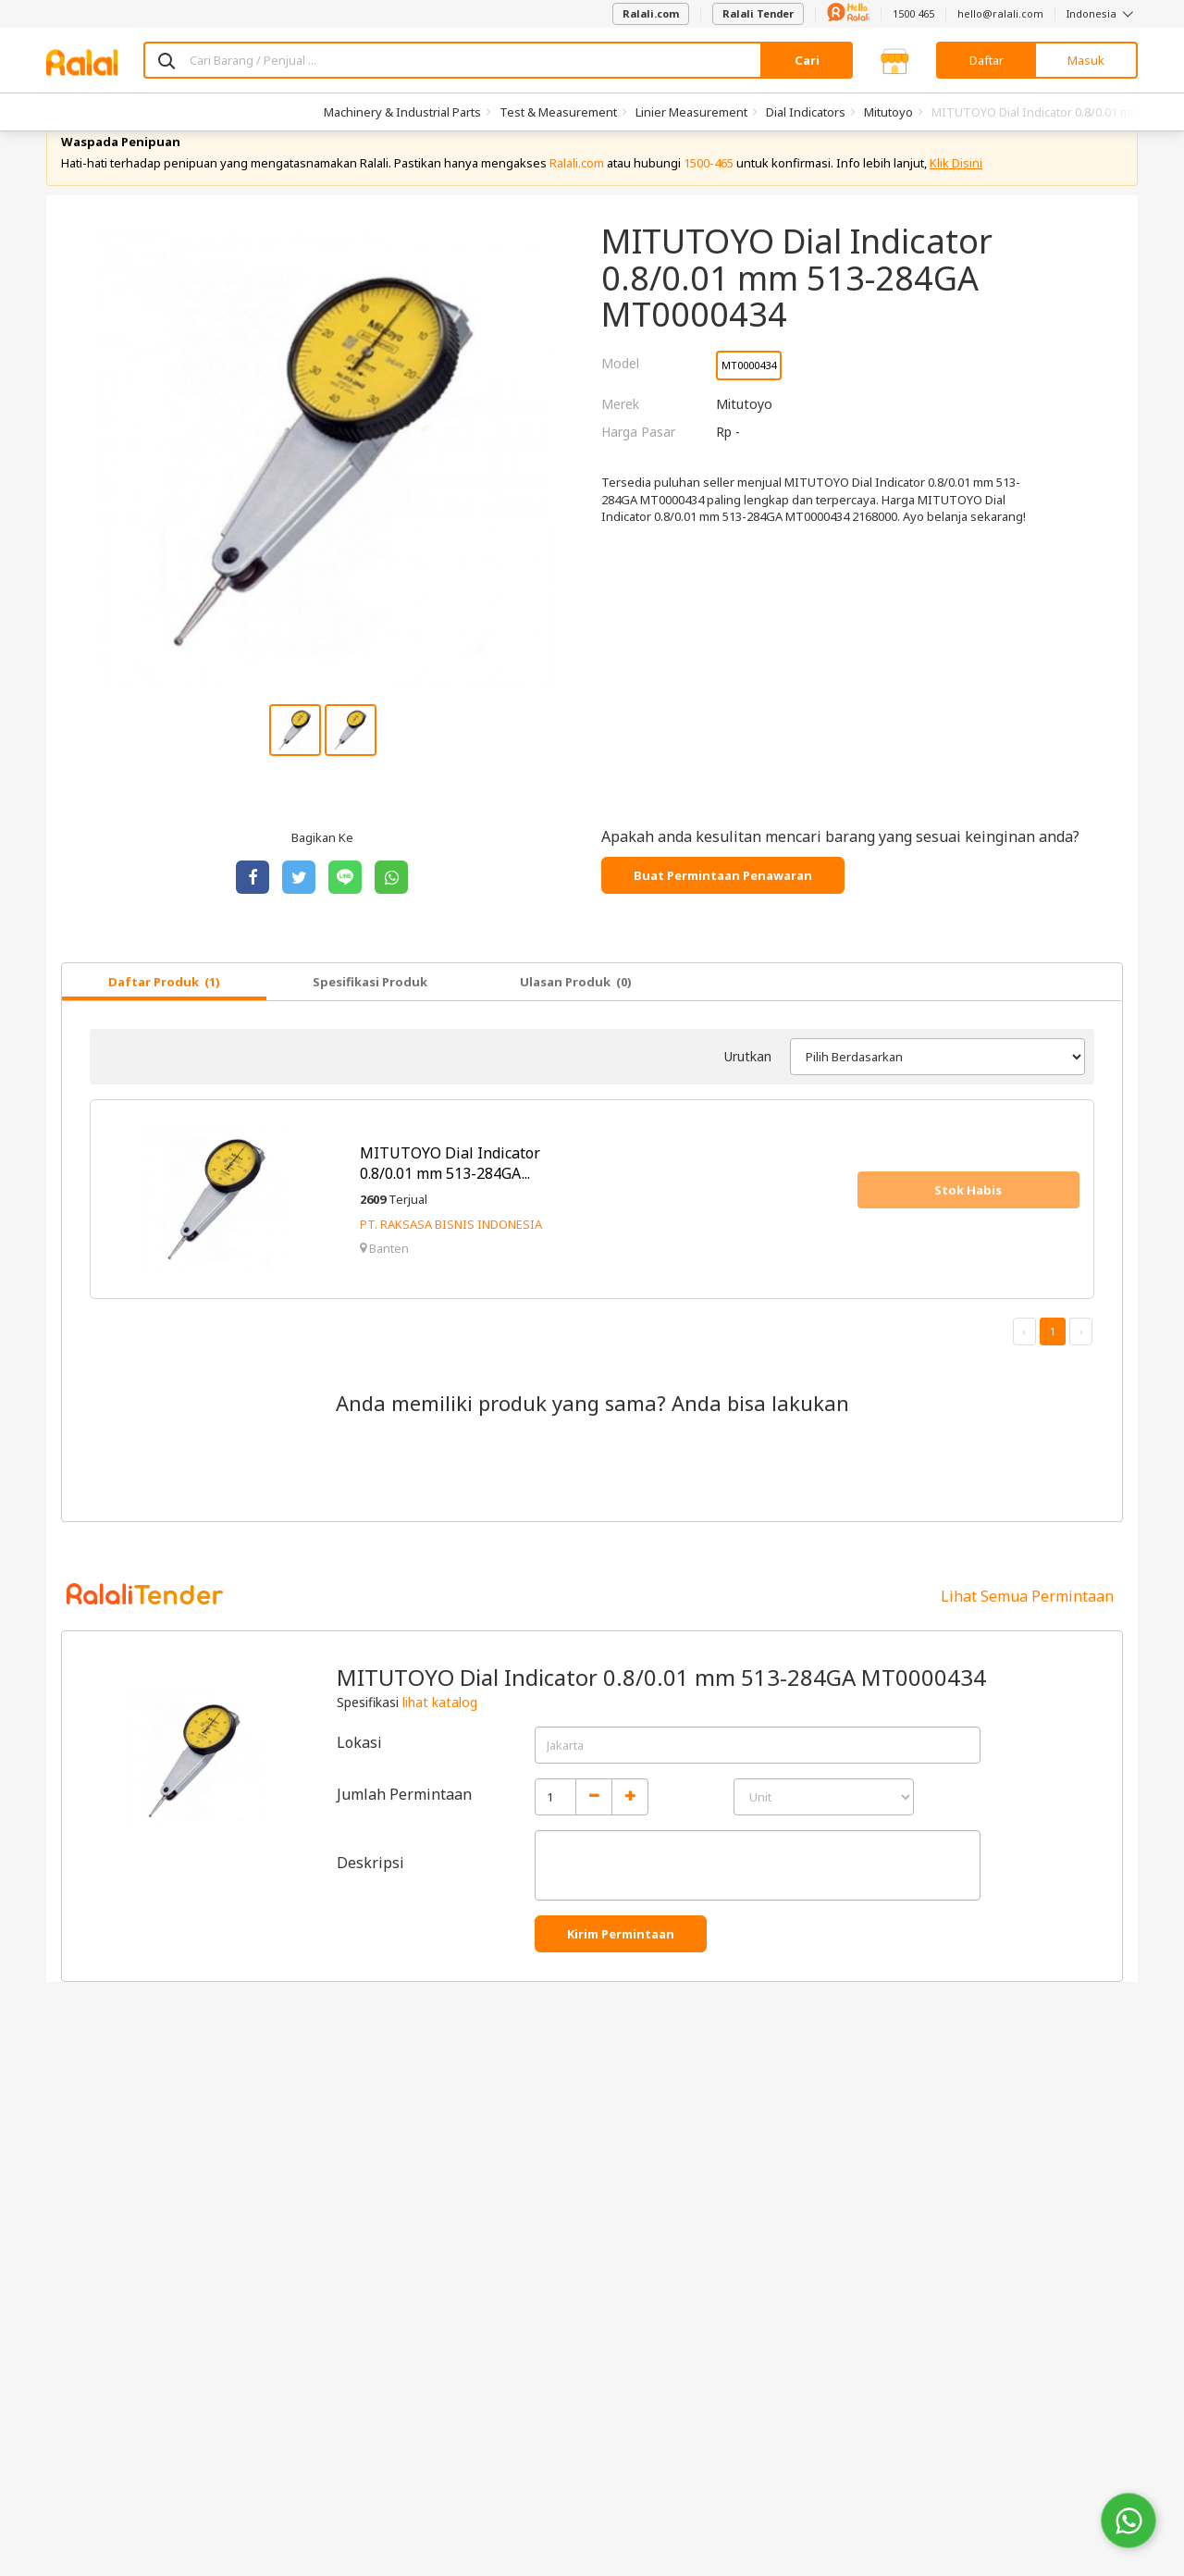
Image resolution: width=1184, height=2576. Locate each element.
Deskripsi (370, 1894)
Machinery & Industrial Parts (402, 112)
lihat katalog (439, 1733)
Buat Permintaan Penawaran (723, 906)
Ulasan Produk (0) (576, 1013)
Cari (807, 60)
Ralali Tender (758, 13)
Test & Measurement (558, 112)
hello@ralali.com (1000, 13)
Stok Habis (968, 1221)
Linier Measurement (691, 112)
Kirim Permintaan (620, 1965)
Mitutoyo (888, 112)
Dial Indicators (805, 112)
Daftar (986, 60)
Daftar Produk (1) (164, 1013)
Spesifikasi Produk (370, 1013)
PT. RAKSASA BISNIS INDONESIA (451, 1255)
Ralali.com (651, 13)
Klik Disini (956, 194)
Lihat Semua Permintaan (1027, 1627)
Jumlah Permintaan (404, 1825)
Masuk (1085, 60)
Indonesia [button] (1102, 13)
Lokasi (359, 1774)
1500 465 (913, 13)
